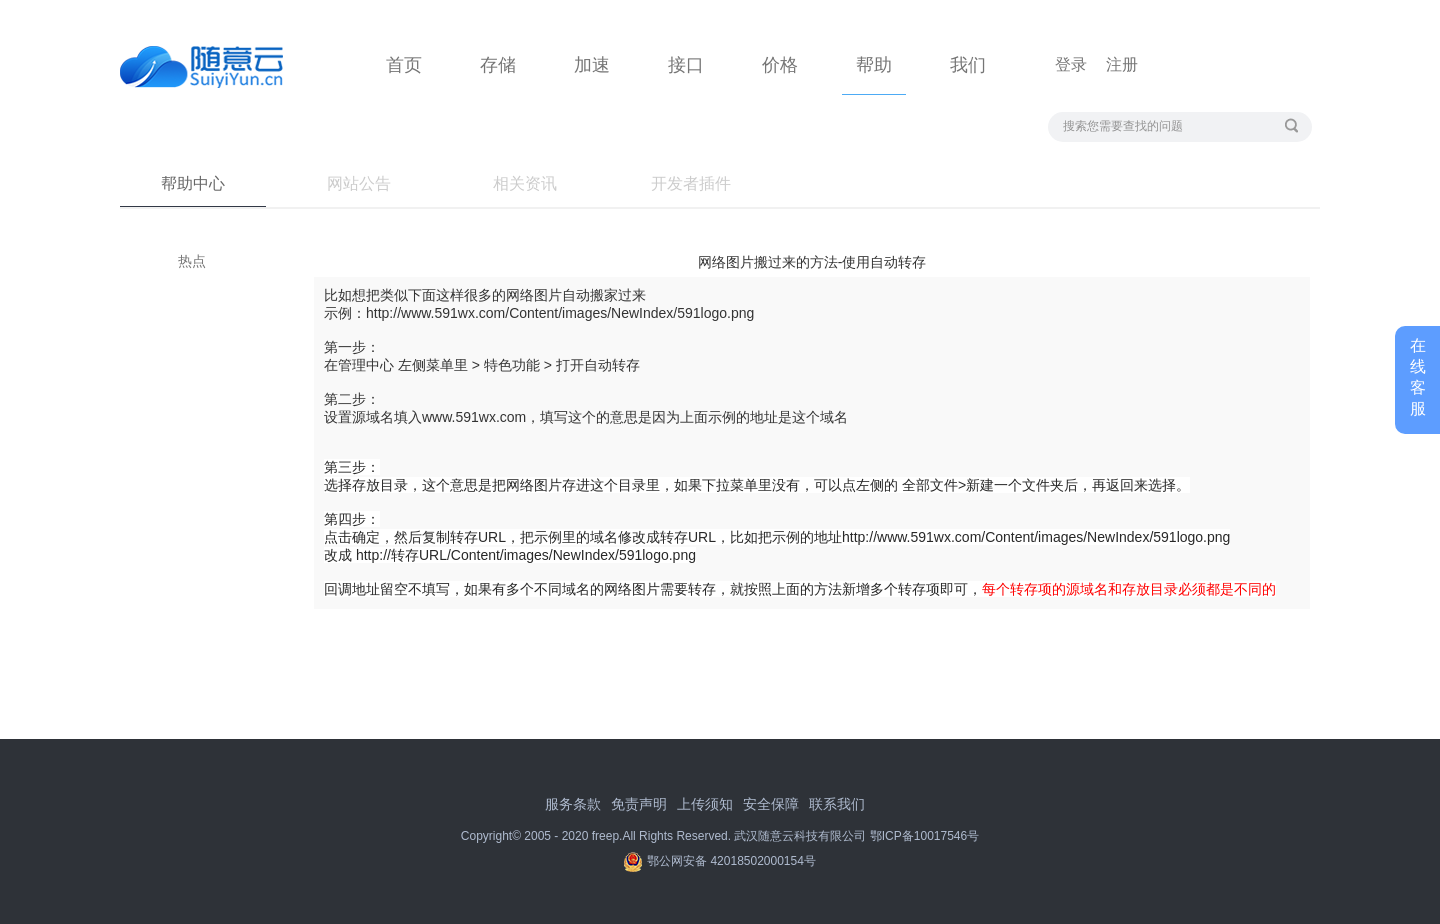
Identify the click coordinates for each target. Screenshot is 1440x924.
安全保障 (771, 804)
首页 (404, 65)
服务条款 (573, 804)
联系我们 (837, 804)
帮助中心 (193, 183)
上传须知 (705, 804)
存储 (498, 65)
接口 (686, 65)
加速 (592, 65)
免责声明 (639, 804)
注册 (1122, 64)
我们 (968, 65)
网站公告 (359, 183)
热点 (192, 261)
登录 (1071, 64)
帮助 (874, 65)
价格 (780, 65)
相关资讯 (525, 183)
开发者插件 (691, 183)
